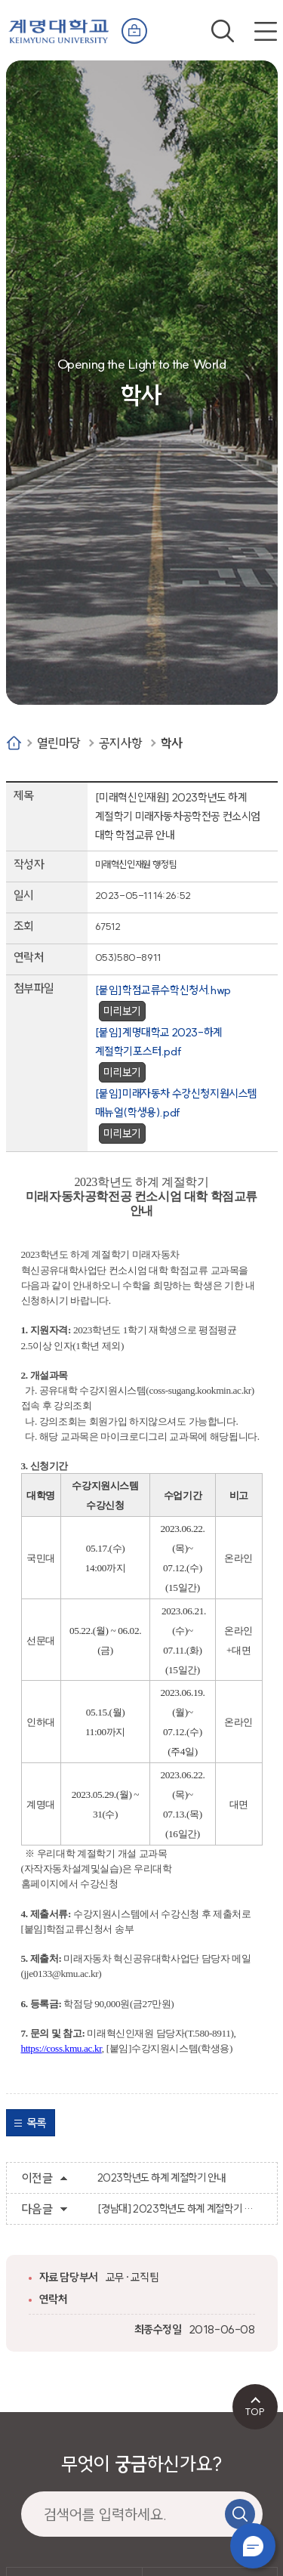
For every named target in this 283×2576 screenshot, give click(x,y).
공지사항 (121, 743)
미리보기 (122, 1011)
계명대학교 (59, 28)
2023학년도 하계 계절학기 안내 (161, 2178)
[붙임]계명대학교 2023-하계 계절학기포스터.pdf (159, 1041)
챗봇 (252, 2545)
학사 (172, 743)
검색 (223, 31)
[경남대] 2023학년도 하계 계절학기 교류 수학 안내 (179, 2209)
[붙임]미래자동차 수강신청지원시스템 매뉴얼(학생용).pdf (176, 1103)
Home (14, 743)
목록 (36, 2122)
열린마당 (59, 743)
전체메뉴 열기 (266, 31)
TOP (255, 2411)
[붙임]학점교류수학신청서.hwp (163, 990)
